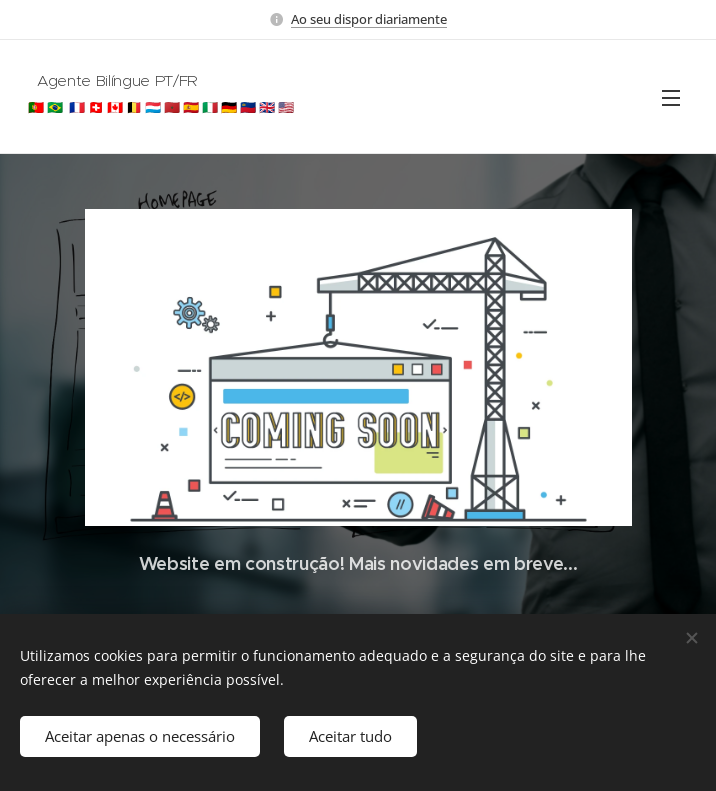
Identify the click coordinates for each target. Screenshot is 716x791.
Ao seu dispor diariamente (369, 19)
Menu (671, 98)
